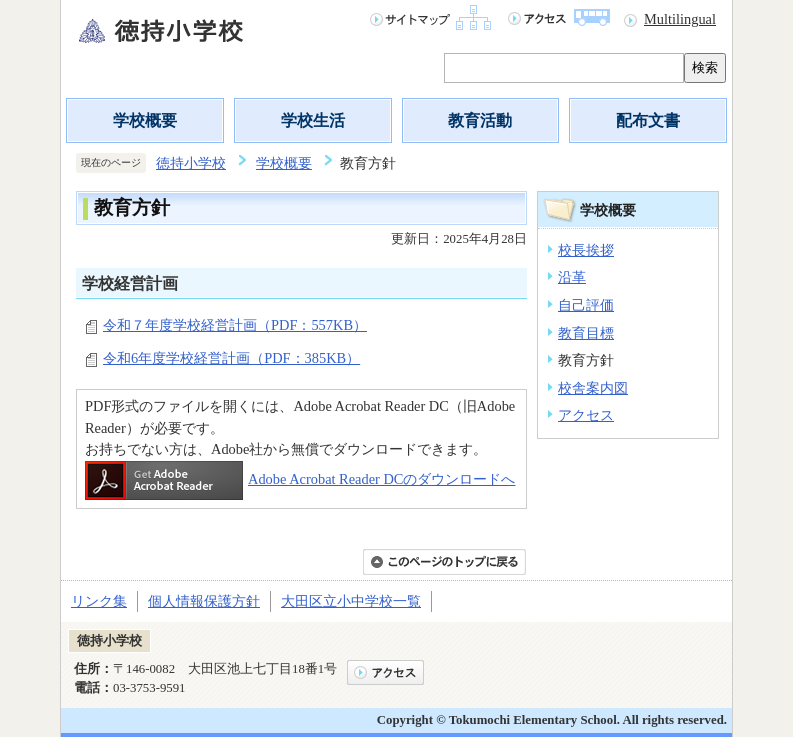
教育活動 (480, 120)
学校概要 (145, 120)
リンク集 (99, 601)
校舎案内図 (593, 388)
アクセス (586, 415)
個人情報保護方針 (204, 601)
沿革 (572, 277)
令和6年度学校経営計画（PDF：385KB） (231, 358)
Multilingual (680, 19)
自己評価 (586, 305)
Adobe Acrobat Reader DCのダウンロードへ (300, 479)
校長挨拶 (586, 250)
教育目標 (586, 333)
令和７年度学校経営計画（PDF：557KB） (235, 325)
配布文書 (648, 120)
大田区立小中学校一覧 (351, 601)
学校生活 (313, 120)
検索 (705, 67)
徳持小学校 (191, 163)
